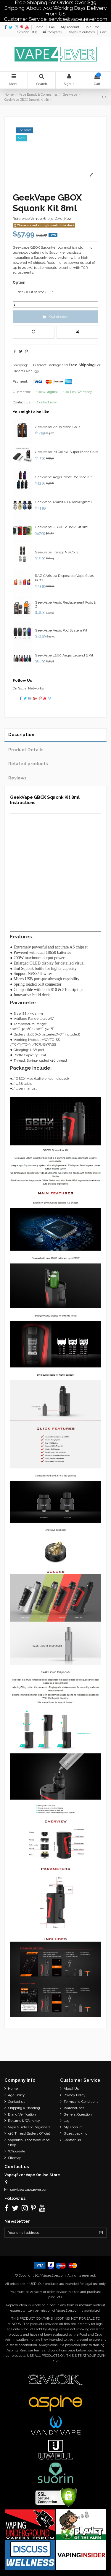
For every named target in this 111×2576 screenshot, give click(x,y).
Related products (28, 763)
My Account (70, 27)
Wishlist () (27, 32)
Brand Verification (22, 2114)
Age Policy (16, 2095)
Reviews (17, 777)
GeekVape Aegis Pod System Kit (61, 630)
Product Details (26, 749)
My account (73, 2127)
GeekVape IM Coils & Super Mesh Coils (66, 452)
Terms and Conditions (81, 2102)
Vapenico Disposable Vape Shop (29, 2142)
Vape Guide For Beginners (29, 2127)
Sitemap (14, 2158)
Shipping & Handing (24, 2108)
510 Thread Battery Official (29, 2133)
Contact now (47, 402)
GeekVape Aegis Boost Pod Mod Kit (63, 477)
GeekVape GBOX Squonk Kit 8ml (61, 527)
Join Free (92, 27)
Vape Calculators (82, 32)
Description (21, 734)
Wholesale (16, 2151)
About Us (71, 2088)
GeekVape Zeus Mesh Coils (57, 427)
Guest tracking (76, 2133)
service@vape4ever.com (29, 2189)
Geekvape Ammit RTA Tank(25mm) (63, 502)
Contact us (16, 2102)
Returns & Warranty (24, 2121)
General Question (78, 2114)
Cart (103, 32)
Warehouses (74, 2108)
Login (68, 2121)
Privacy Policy (75, 2095)
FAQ (52, 27)
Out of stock (55, 317)
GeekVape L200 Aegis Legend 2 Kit (64, 655)
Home (39, 27)
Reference (21, 219)
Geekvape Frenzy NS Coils (56, 552)
